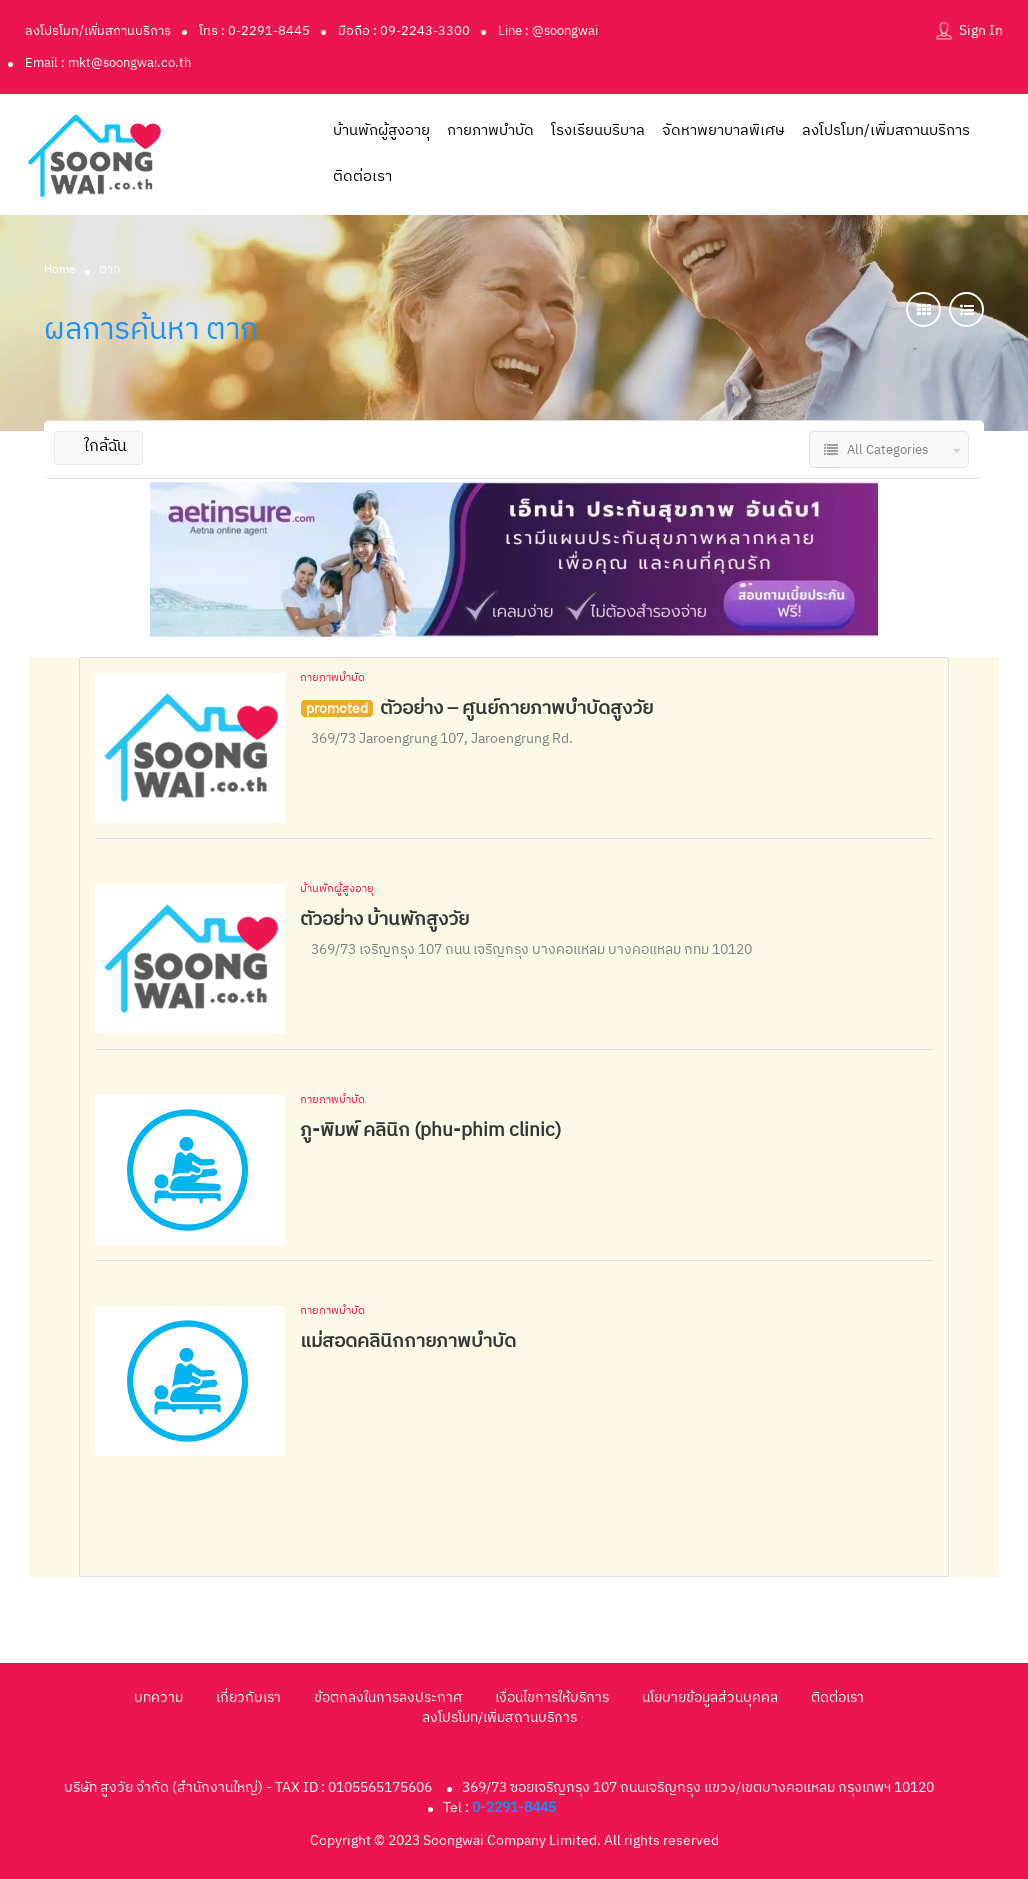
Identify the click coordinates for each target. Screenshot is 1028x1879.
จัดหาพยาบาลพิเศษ (723, 130)
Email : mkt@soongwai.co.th (108, 63)
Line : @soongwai (548, 31)
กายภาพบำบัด (490, 130)
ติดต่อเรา (362, 176)
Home (60, 269)
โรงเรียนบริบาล (598, 130)
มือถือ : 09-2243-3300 (404, 31)
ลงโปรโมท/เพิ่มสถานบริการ (98, 31)
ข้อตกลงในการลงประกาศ (388, 1697)
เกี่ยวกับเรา (248, 1697)
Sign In (981, 30)
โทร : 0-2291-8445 (254, 31)
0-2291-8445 (514, 1807)
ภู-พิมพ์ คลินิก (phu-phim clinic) (430, 1130)
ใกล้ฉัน (98, 446)
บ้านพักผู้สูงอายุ (381, 130)
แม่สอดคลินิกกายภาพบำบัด (408, 1341)
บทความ (158, 1697)
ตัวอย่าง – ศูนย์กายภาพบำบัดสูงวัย (516, 708)
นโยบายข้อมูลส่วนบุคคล (710, 1697)
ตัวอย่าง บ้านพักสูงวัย (384, 919)
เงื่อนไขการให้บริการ (552, 1697)
